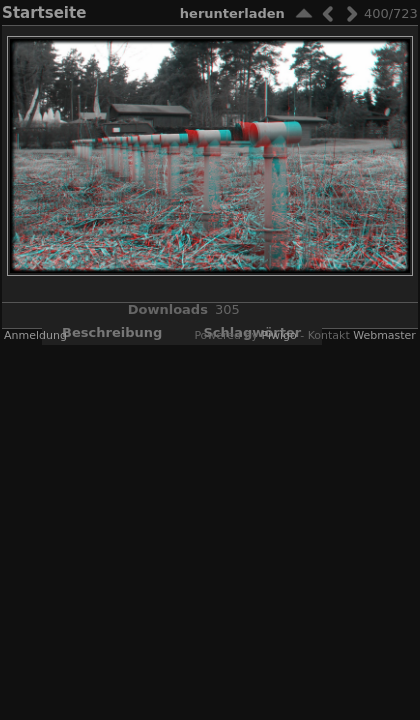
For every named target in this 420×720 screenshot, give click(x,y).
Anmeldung (35, 335)
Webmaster (384, 335)
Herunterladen (232, 13)
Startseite (44, 13)
